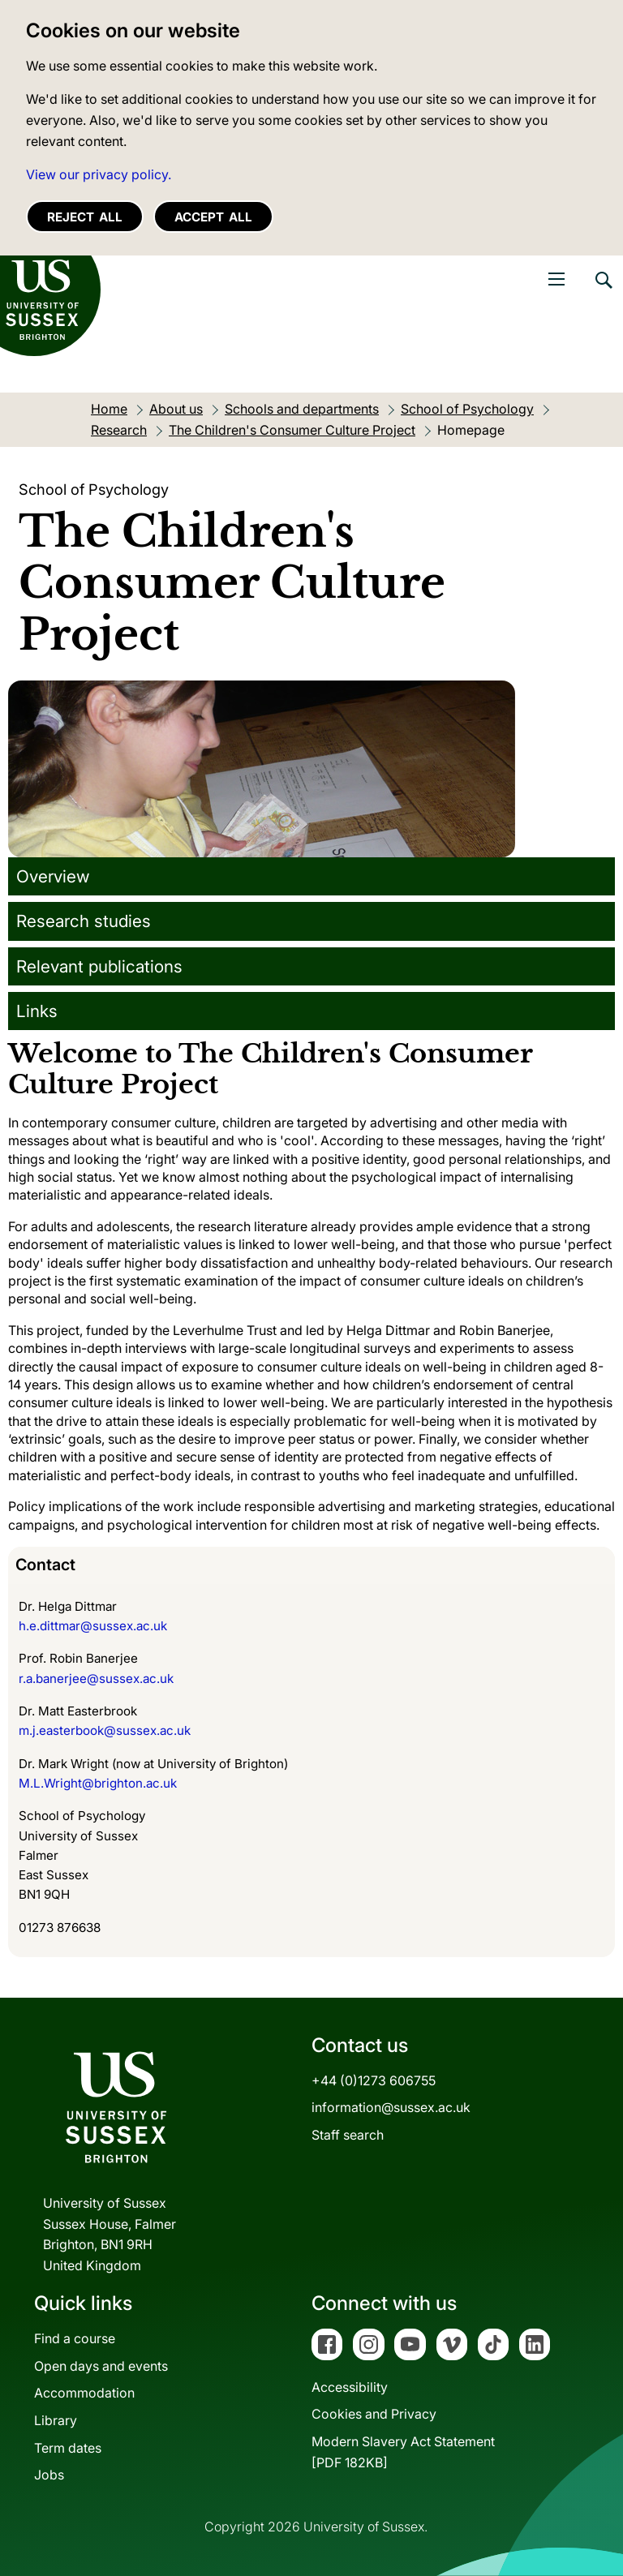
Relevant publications (99, 966)
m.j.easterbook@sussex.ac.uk (105, 1730)
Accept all (213, 217)
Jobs (49, 2475)
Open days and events (101, 2366)
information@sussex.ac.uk (391, 2107)
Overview (53, 876)
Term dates (67, 2448)
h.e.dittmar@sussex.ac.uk (93, 1626)
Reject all (84, 217)
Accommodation (84, 2393)
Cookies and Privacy (374, 2414)
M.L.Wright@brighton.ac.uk (98, 1783)
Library (55, 2420)
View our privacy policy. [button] (98, 174)
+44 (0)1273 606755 (374, 2080)
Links (37, 1011)
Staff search (348, 2135)
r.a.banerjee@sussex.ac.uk (96, 1678)
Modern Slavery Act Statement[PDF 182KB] (403, 2452)
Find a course (74, 2338)
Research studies (83, 921)
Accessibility (350, 2387)
